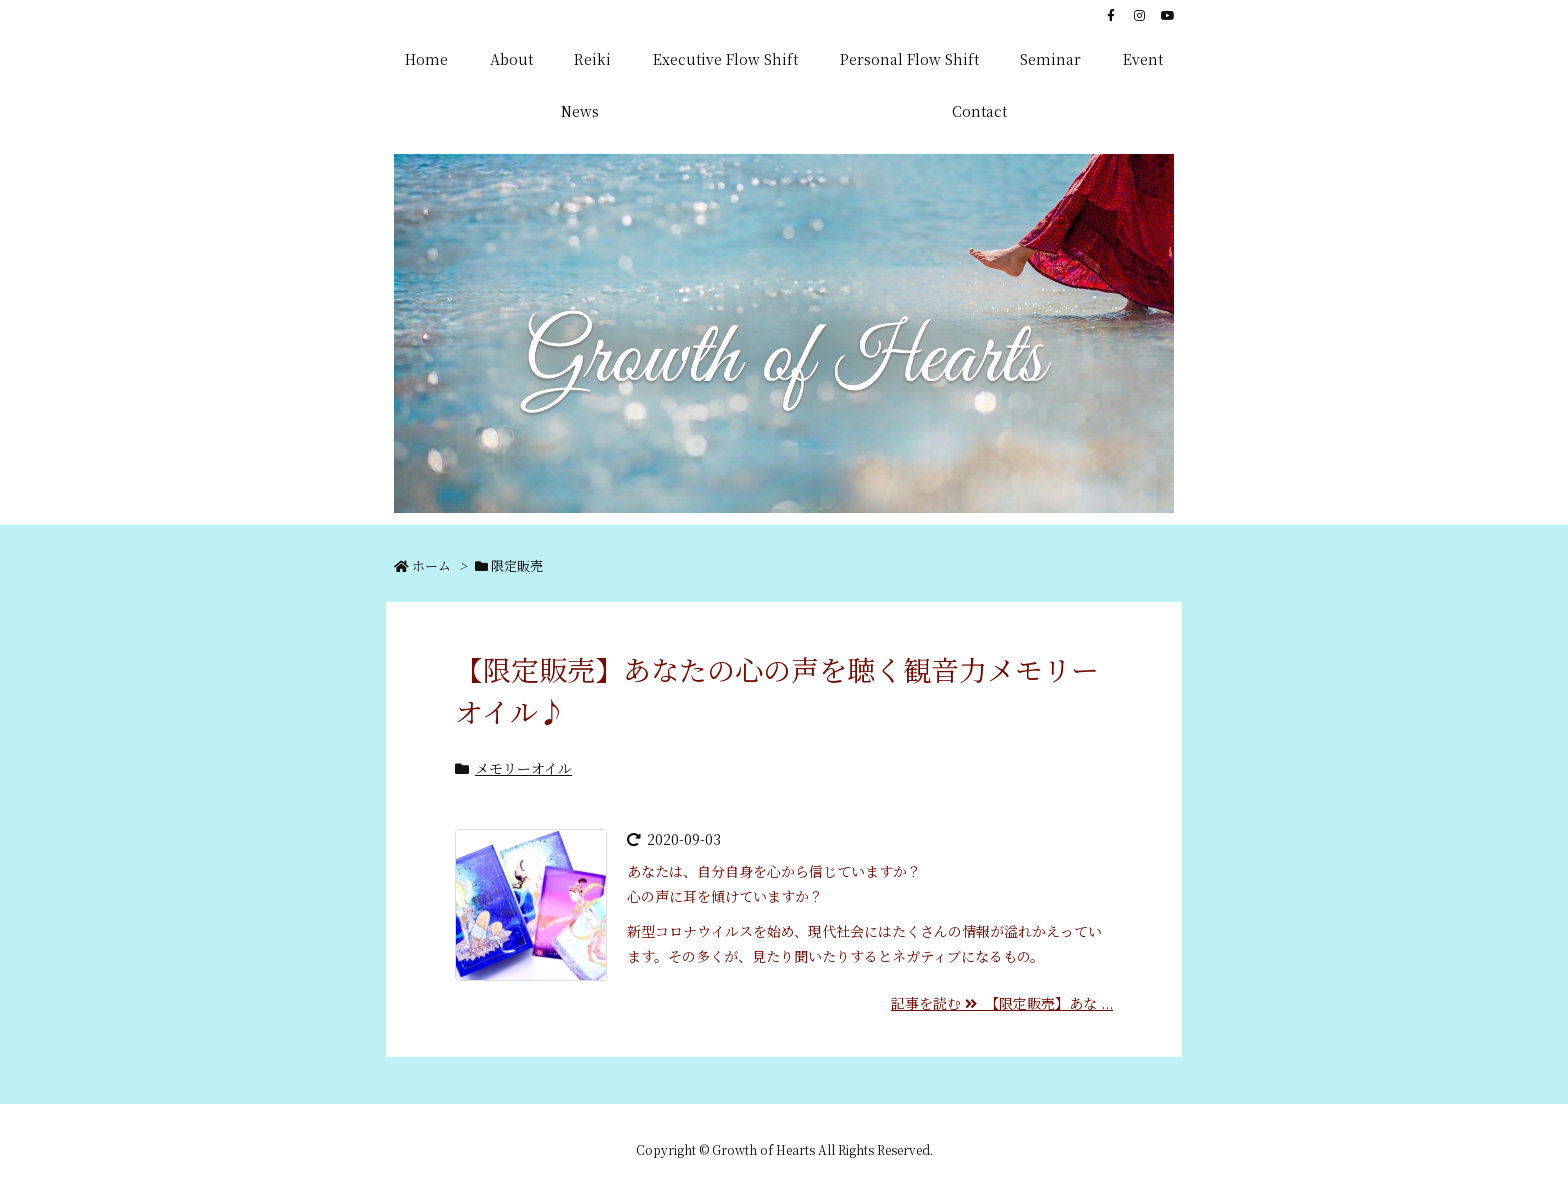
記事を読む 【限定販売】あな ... (1002, 1003)
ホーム (431, 565)
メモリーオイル (523, 768)
